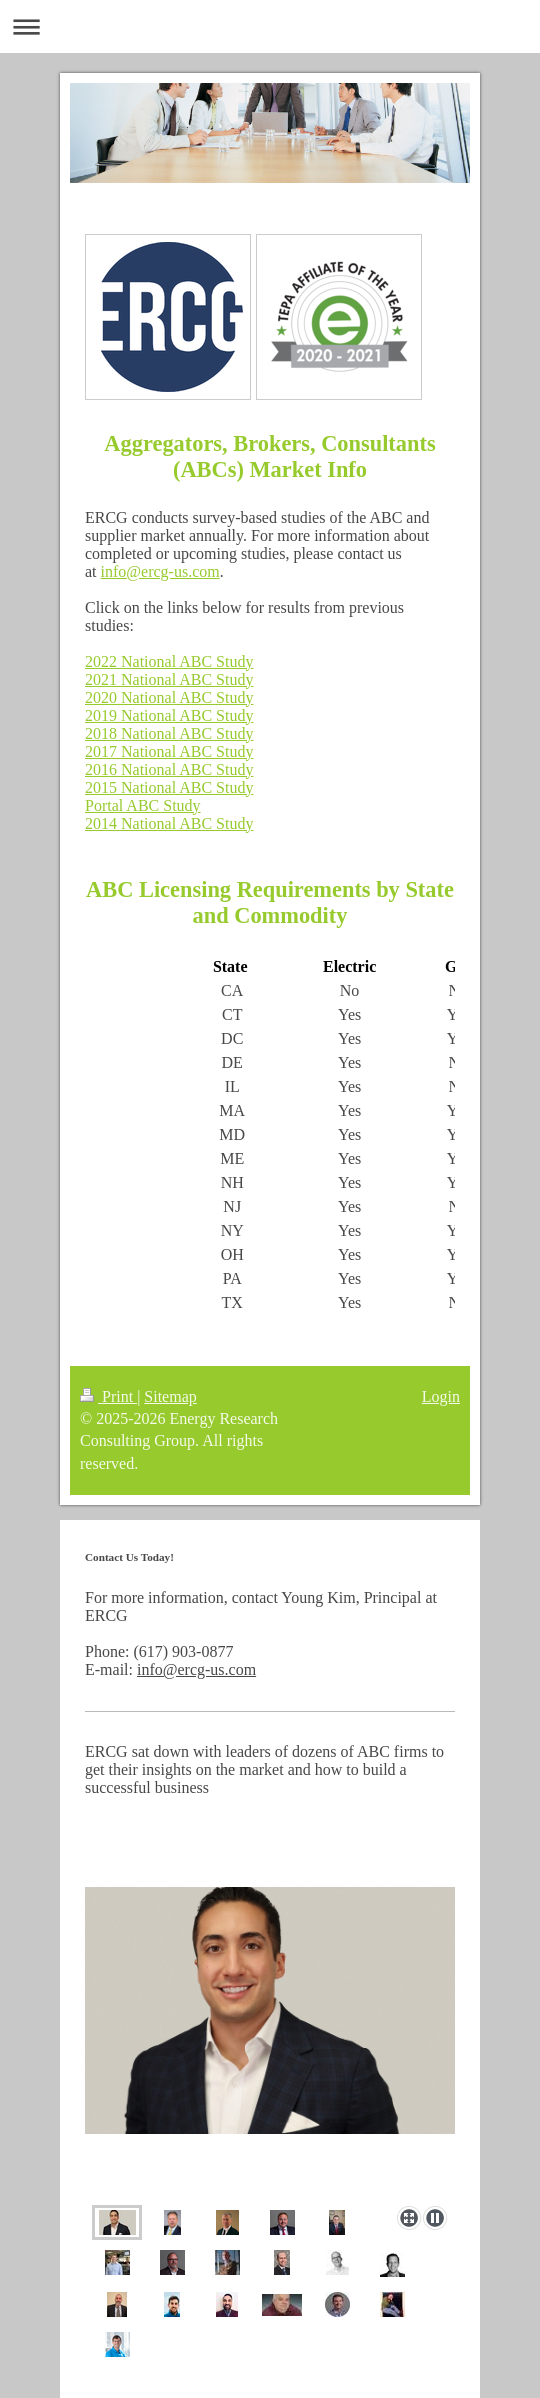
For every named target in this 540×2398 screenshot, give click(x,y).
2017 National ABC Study (169, 751)
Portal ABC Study (143, 805)
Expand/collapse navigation (270, 26)
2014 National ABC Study (169, 823)
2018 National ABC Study (169, 733)
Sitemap (170, 1396)
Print (108, 1396)
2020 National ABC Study (169, 697)
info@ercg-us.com (160, 571)
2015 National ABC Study (169, 787)
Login (441, 1396)
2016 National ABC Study (169, 769)
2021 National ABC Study (169, 679)
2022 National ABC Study (169, 661)
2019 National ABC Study (169, 715)
